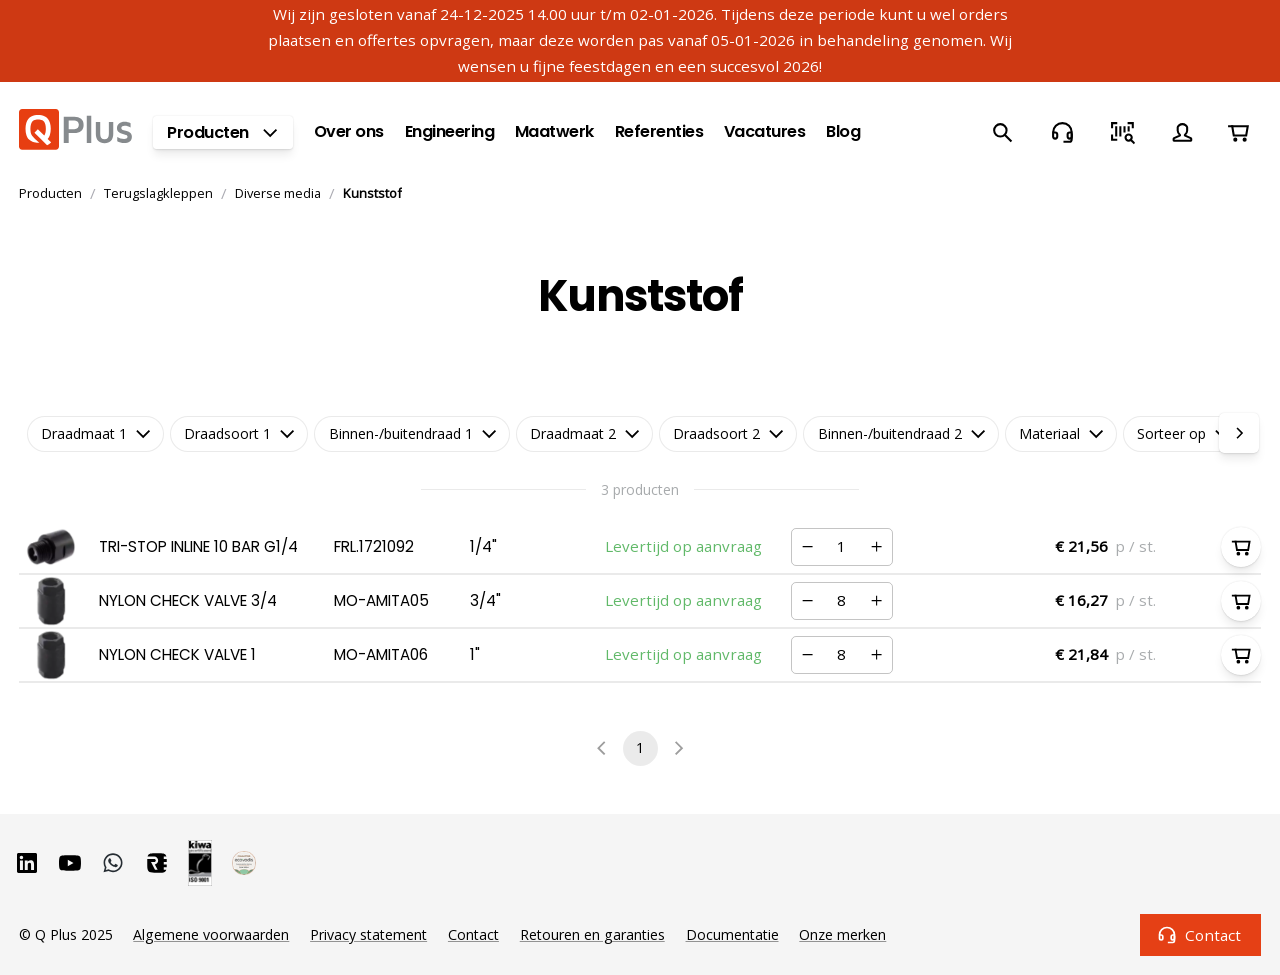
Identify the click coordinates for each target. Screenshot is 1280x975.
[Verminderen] (808, 547)
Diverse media (278, 193)
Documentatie (732, 934)
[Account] (1182, 132)
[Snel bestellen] (1122, 132)
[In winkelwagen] (1241, 547)
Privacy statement (368, 934)
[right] (1239, 433)
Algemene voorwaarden (211, 934)
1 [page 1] (640, 748)
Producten (50, 193)
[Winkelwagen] (1238, 132)
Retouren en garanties (592, 934)
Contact (1201, 935)
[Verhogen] (876, 547)
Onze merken (842, 934)
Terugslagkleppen (158, 193)
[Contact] (1062, 132)
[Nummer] (842, 547)
